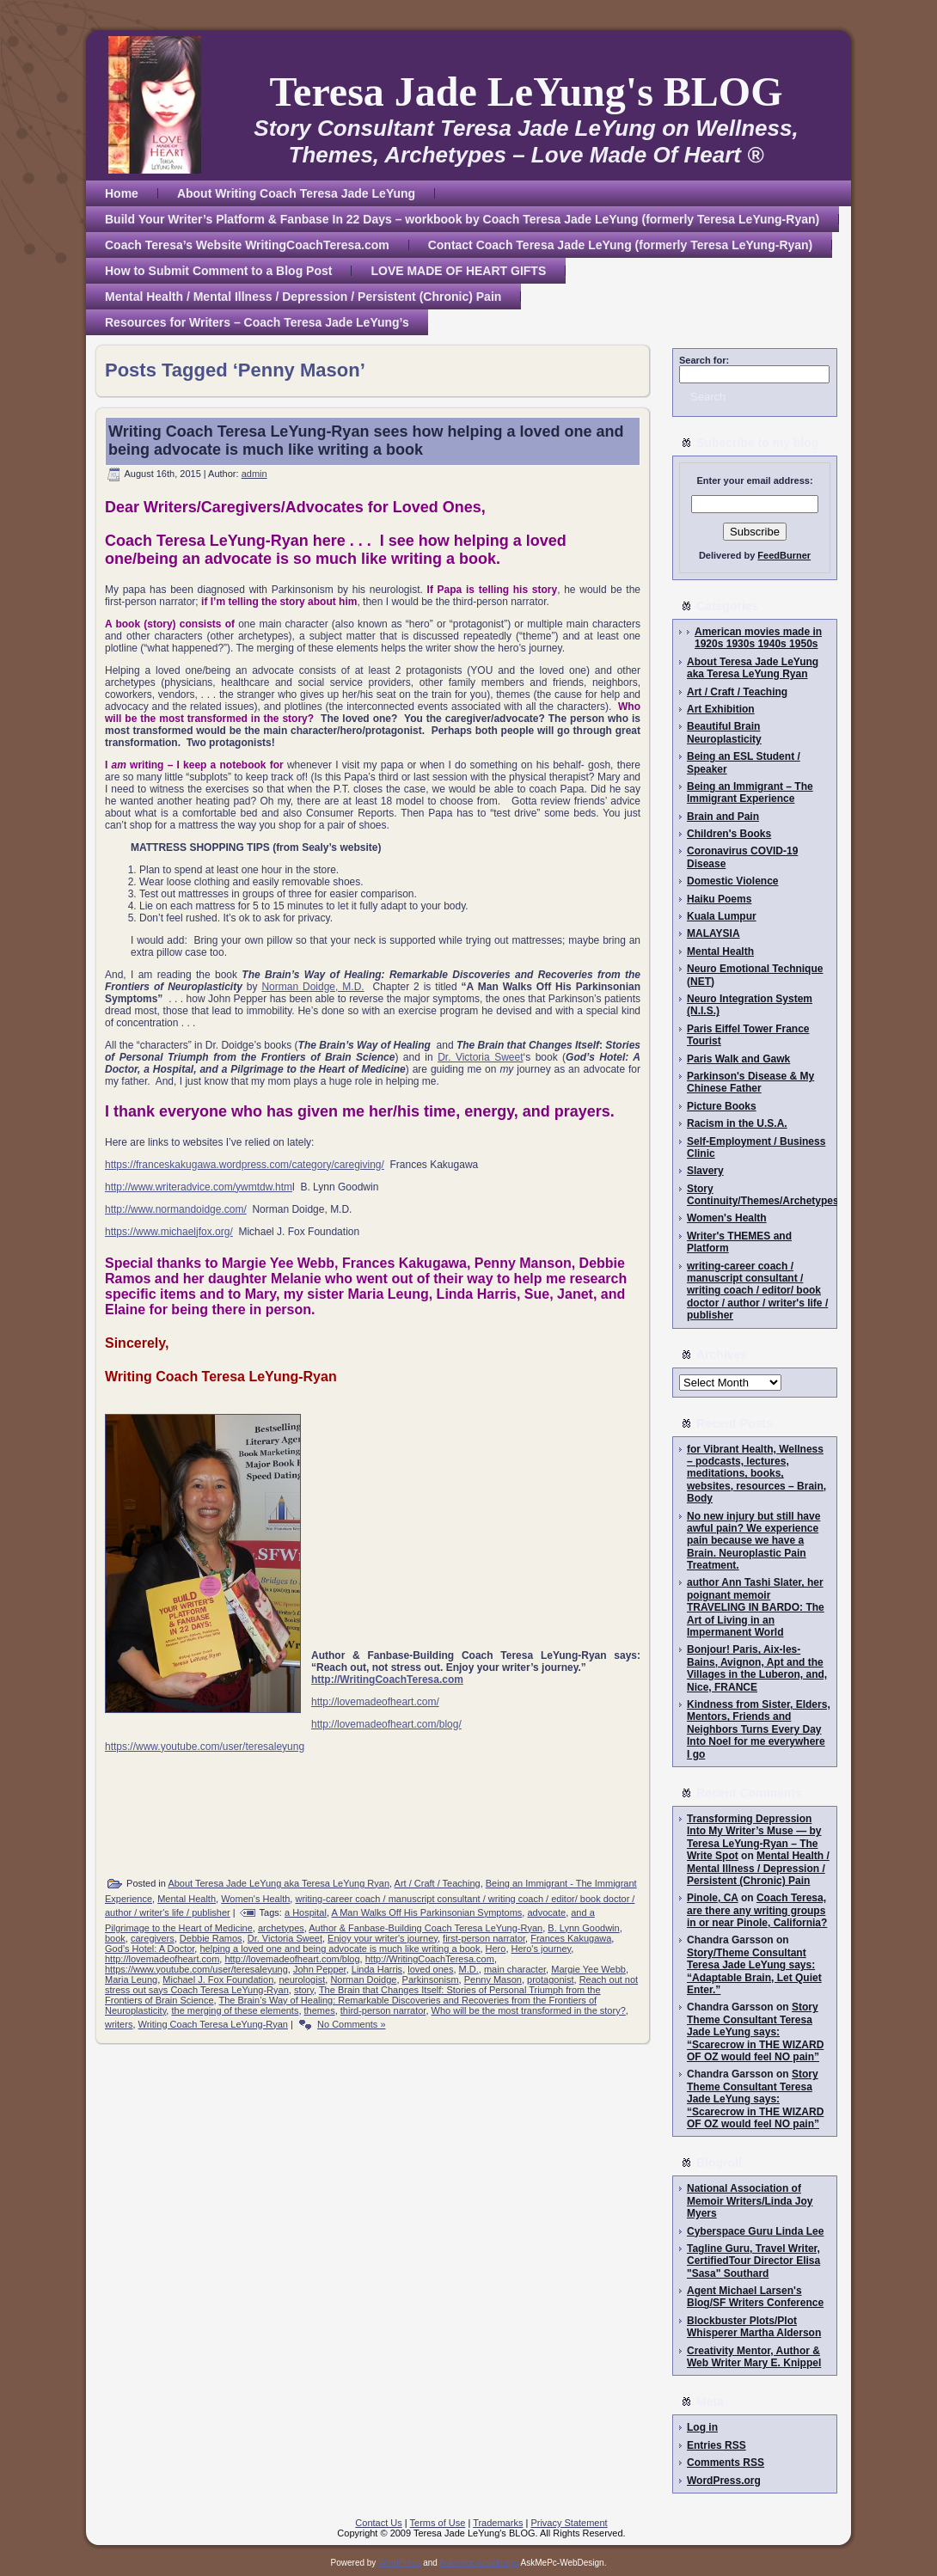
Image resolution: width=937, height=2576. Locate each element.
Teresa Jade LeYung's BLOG (525, 91)
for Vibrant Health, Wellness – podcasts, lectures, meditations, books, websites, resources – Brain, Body (756, 1474)
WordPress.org (724, 2481)
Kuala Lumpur (721, 916)
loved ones (430, 1969)
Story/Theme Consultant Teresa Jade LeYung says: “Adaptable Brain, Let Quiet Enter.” (754, 1971)
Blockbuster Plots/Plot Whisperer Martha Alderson (754, 2327)
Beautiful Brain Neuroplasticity (724, 732)
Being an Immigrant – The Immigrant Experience (750, 792)
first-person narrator (484, 1938)
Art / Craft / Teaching (438, 1883)
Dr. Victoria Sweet (480, 1057)
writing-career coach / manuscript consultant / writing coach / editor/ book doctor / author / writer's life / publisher (757, 1291)
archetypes (281, 1928)
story (304, 1990)
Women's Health (255, 1899)
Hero (496, 1948)
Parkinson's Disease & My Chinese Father (750, 1082)
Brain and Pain (723, 817)
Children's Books (729, 834)
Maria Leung (131, 1979)
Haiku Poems (719, 899)
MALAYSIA (713, 933)
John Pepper (319, 1969)
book (115, 1938)
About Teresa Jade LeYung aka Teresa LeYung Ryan (278, 1883)
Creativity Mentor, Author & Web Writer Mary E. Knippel (754, 2357)
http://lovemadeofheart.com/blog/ (386, 1724)
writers (118, 2024)
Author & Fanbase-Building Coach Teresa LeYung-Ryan (425, 1928)
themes (319, 2010)
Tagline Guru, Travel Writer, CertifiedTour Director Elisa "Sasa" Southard (753, 2261)
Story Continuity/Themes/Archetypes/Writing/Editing (801, 1195)
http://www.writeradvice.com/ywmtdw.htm (198, 1187)
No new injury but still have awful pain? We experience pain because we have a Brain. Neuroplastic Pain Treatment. (753, 1541)
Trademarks (498, 2523)
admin (254, 473)
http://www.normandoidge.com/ (176, 1209)
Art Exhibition (721, 709)
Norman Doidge (363, 1979)
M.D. (469, 1969)
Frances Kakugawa (570, 1938)
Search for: (704, 360)
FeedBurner (784, 555)
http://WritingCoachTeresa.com (429, 1959)
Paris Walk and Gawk (738, 1059)
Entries (716, 2445)
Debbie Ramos (211, 1938)
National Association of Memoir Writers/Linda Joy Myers (749, 2200)
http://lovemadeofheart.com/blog (291, 1959)
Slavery (705, 1171)
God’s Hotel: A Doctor (149, 1948)
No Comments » (351, 2024)
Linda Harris (377, 1969)
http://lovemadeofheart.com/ (375, 1702)
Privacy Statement (568, 2523)
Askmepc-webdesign (478, 2562)
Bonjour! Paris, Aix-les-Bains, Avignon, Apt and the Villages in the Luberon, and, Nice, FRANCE (757, 1667)
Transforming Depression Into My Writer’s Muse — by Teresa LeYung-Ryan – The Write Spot (754, 1837)
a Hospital (306, 1912)
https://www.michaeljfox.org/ (169, 1232)
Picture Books (721, 1106)
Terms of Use (438, 2523)
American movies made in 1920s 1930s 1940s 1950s (758, 638)
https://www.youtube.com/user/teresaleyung (204, 1747)
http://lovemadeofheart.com (162, 1959)
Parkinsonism (430, 1979)
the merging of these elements (234, 2010)
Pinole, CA (712, 1898)
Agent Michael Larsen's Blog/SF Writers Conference (755, 2297)
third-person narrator (383, 2010)
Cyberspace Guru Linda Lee (755, 2231)
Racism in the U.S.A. (737, 1123)
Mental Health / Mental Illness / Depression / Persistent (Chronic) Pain (758, 1868)
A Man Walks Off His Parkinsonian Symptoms (426, 1912)
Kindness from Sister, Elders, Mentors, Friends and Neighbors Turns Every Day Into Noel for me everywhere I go (758, 1729)
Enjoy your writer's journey (383, 1938)
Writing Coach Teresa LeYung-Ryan (213, 2024)
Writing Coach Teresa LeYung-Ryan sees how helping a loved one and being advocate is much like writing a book (365, 440)
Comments (725, 2463)
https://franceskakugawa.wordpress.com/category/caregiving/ (244, 1165)
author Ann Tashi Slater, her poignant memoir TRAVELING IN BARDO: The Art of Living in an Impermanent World (755, 1607)
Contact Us (378, 2523)
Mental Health (186, 1899)
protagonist (550, 1979)
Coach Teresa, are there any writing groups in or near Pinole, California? (757, 1910)
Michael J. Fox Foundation (217, 1979)
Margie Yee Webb (588, 1969)
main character (515, 1969)
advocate (546, 1912)
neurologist (302, 1979)
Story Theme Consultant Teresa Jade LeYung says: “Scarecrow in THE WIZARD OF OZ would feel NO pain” (755, 2032)
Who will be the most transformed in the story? (529, 2010)
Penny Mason (493, 1979)
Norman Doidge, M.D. (312, 987)
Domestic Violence (733, 881)
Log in (702, 2427)
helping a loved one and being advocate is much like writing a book (339, 1948)
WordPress (399, 2562)
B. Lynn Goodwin (583, 1928)
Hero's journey (541, 1948)
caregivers (153, 1938)
